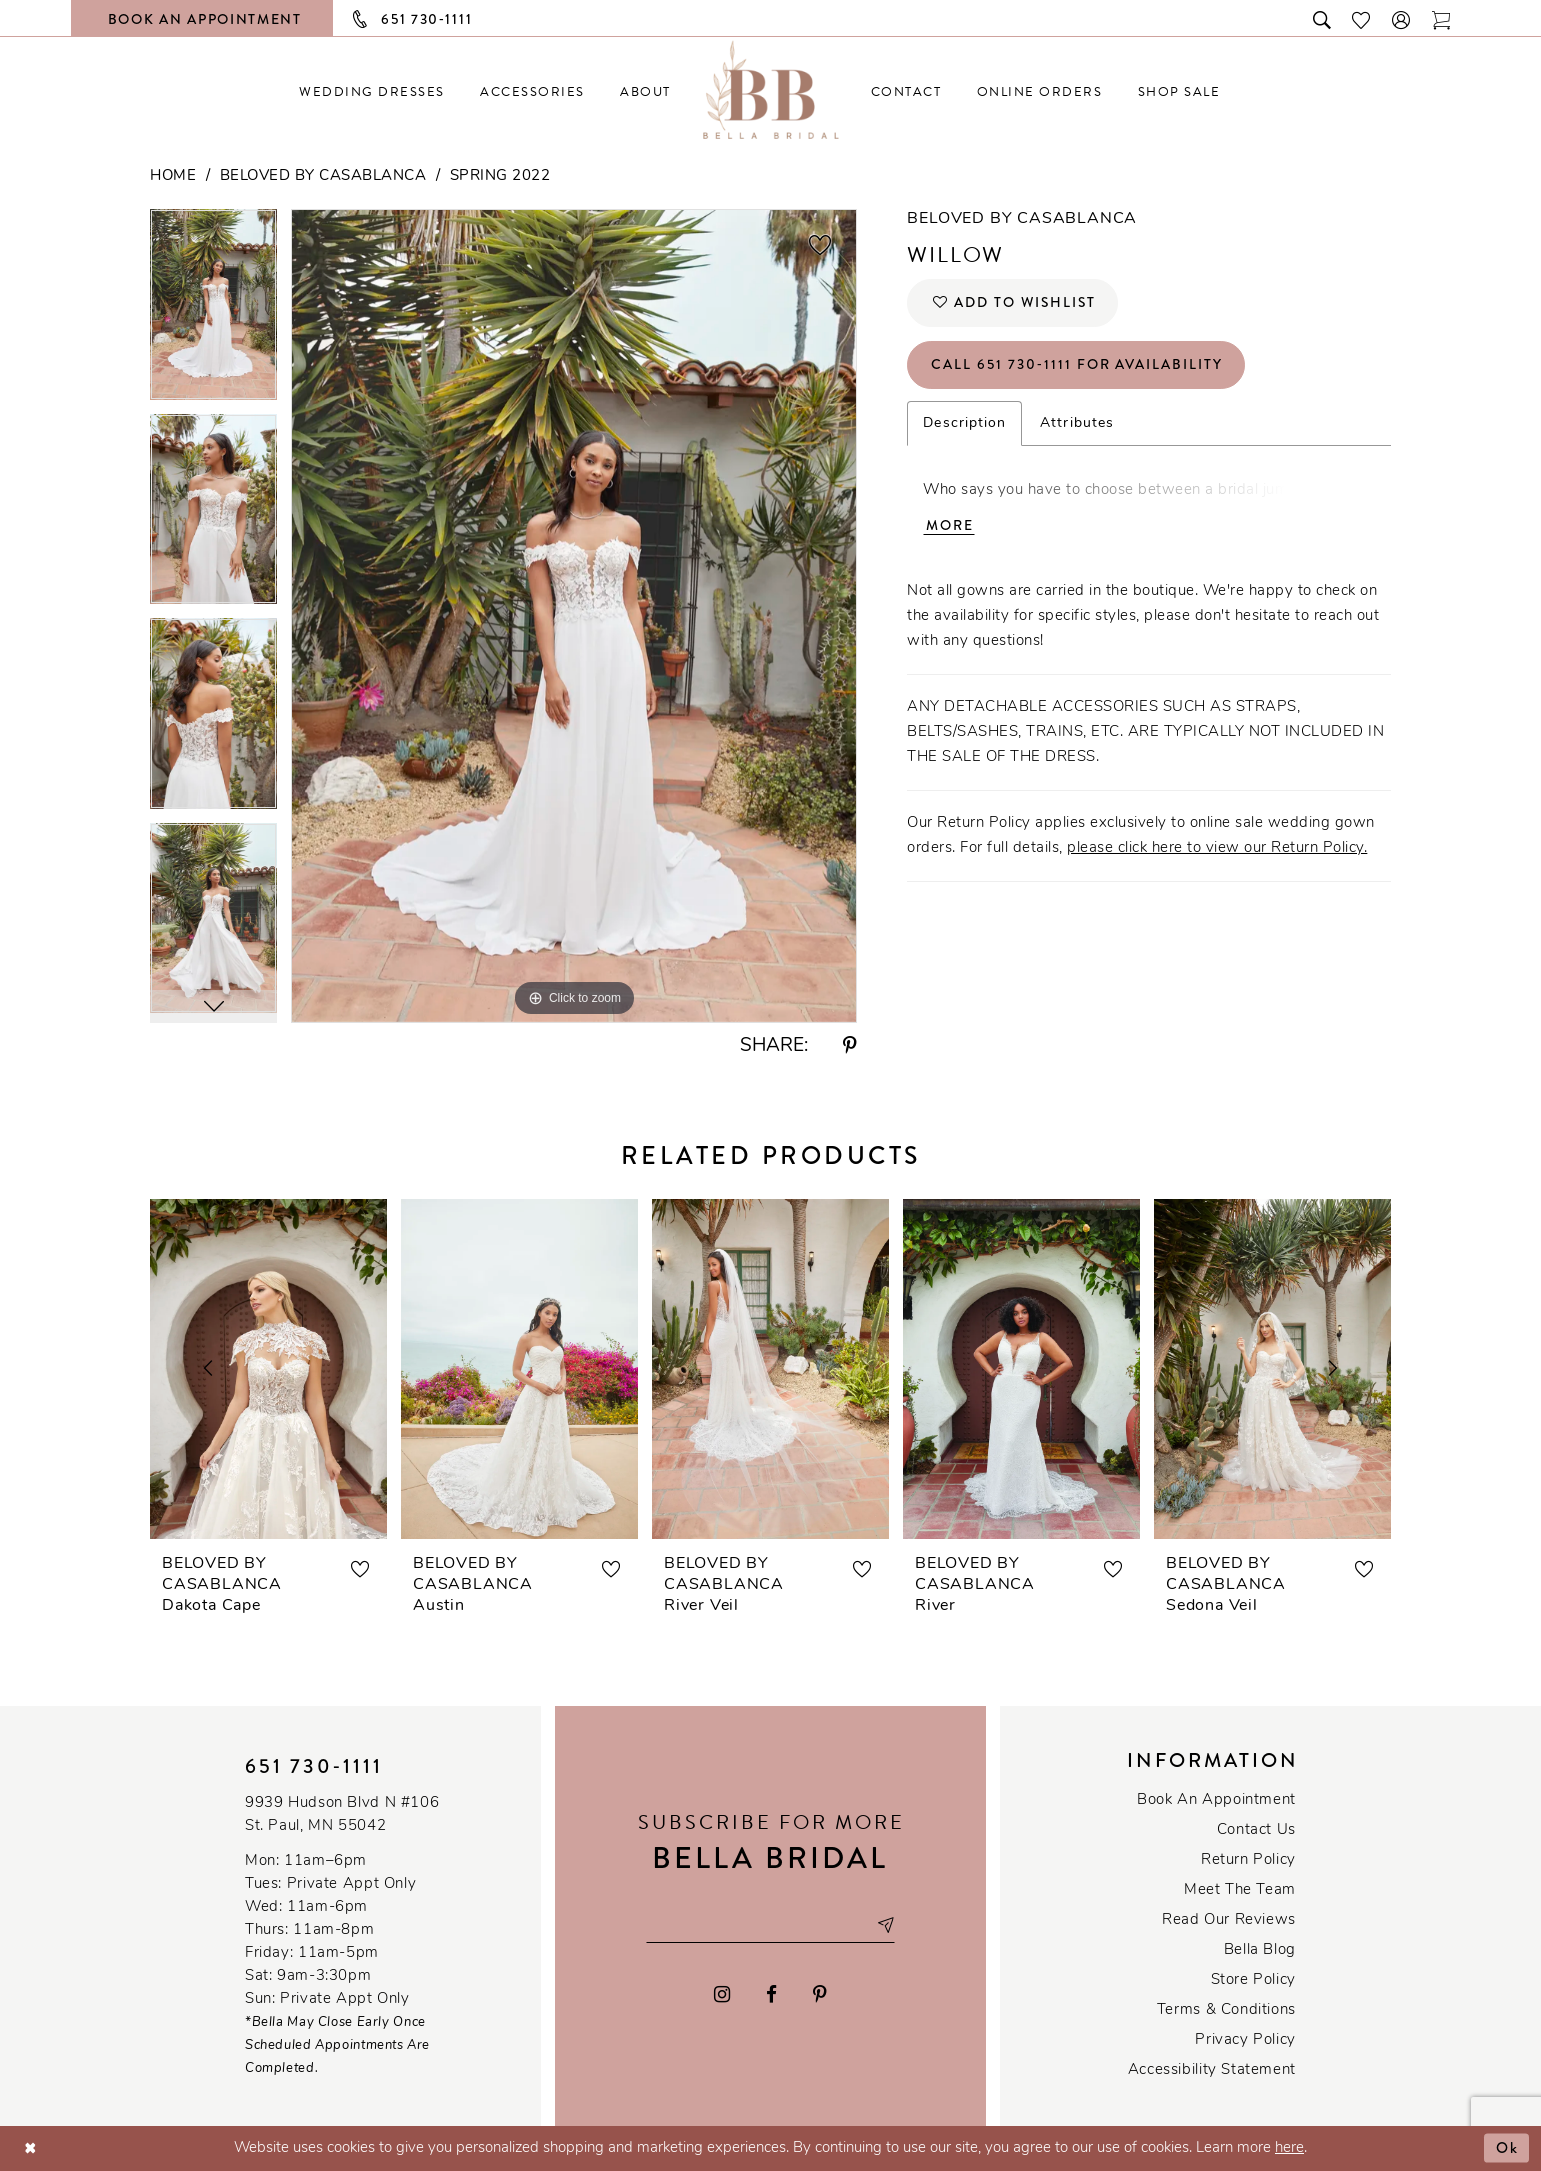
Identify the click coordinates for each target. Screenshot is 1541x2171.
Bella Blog (1260, 1950)
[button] (1402, 18)
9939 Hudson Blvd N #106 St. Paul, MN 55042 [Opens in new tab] (342, 1815)
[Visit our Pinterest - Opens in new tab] (820, 1994)
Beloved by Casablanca (323, 176)
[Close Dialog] (30, 2148)
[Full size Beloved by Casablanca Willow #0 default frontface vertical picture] (574, 615)
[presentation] (268, 1369)
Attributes (1077, 424)
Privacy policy (1245, 2040)
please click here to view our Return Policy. (1217, 849)
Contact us (1256, 1830)
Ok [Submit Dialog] (1507, 2148)
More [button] (950, 527)
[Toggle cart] (1442, 18)
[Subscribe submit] (885, 1925)
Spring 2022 (500, 176)
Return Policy (1248, 1860)
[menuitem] (372, 91)
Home (173, 176)
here (1289, 2148)
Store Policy (1253, 1980)
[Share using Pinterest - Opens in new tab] (850, 1046)
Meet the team (1240, 1890)
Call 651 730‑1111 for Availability (1077, 366)
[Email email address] (770, 1925)
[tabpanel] (213, 311)
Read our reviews (1229, 1920)
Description (964, 424)
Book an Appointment (1216, 1800)
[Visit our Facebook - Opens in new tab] (771, 1994)
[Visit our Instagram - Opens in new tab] (723, 1994)
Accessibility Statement (1212, 2070)
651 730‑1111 (314, 1766)
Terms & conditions (1226, 2010)
